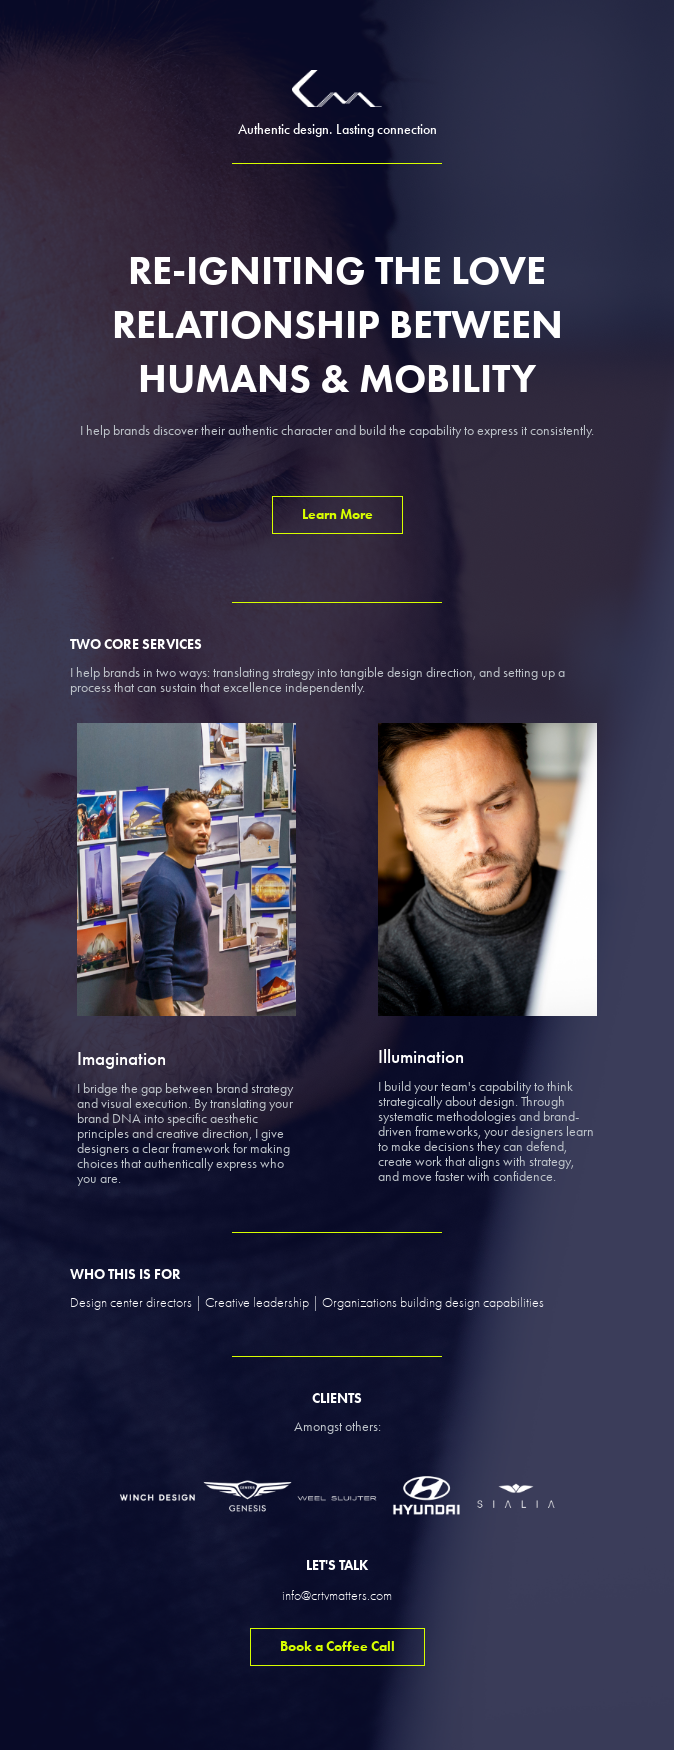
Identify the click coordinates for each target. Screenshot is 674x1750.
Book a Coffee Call (337, 1646)
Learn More (337, 514)
